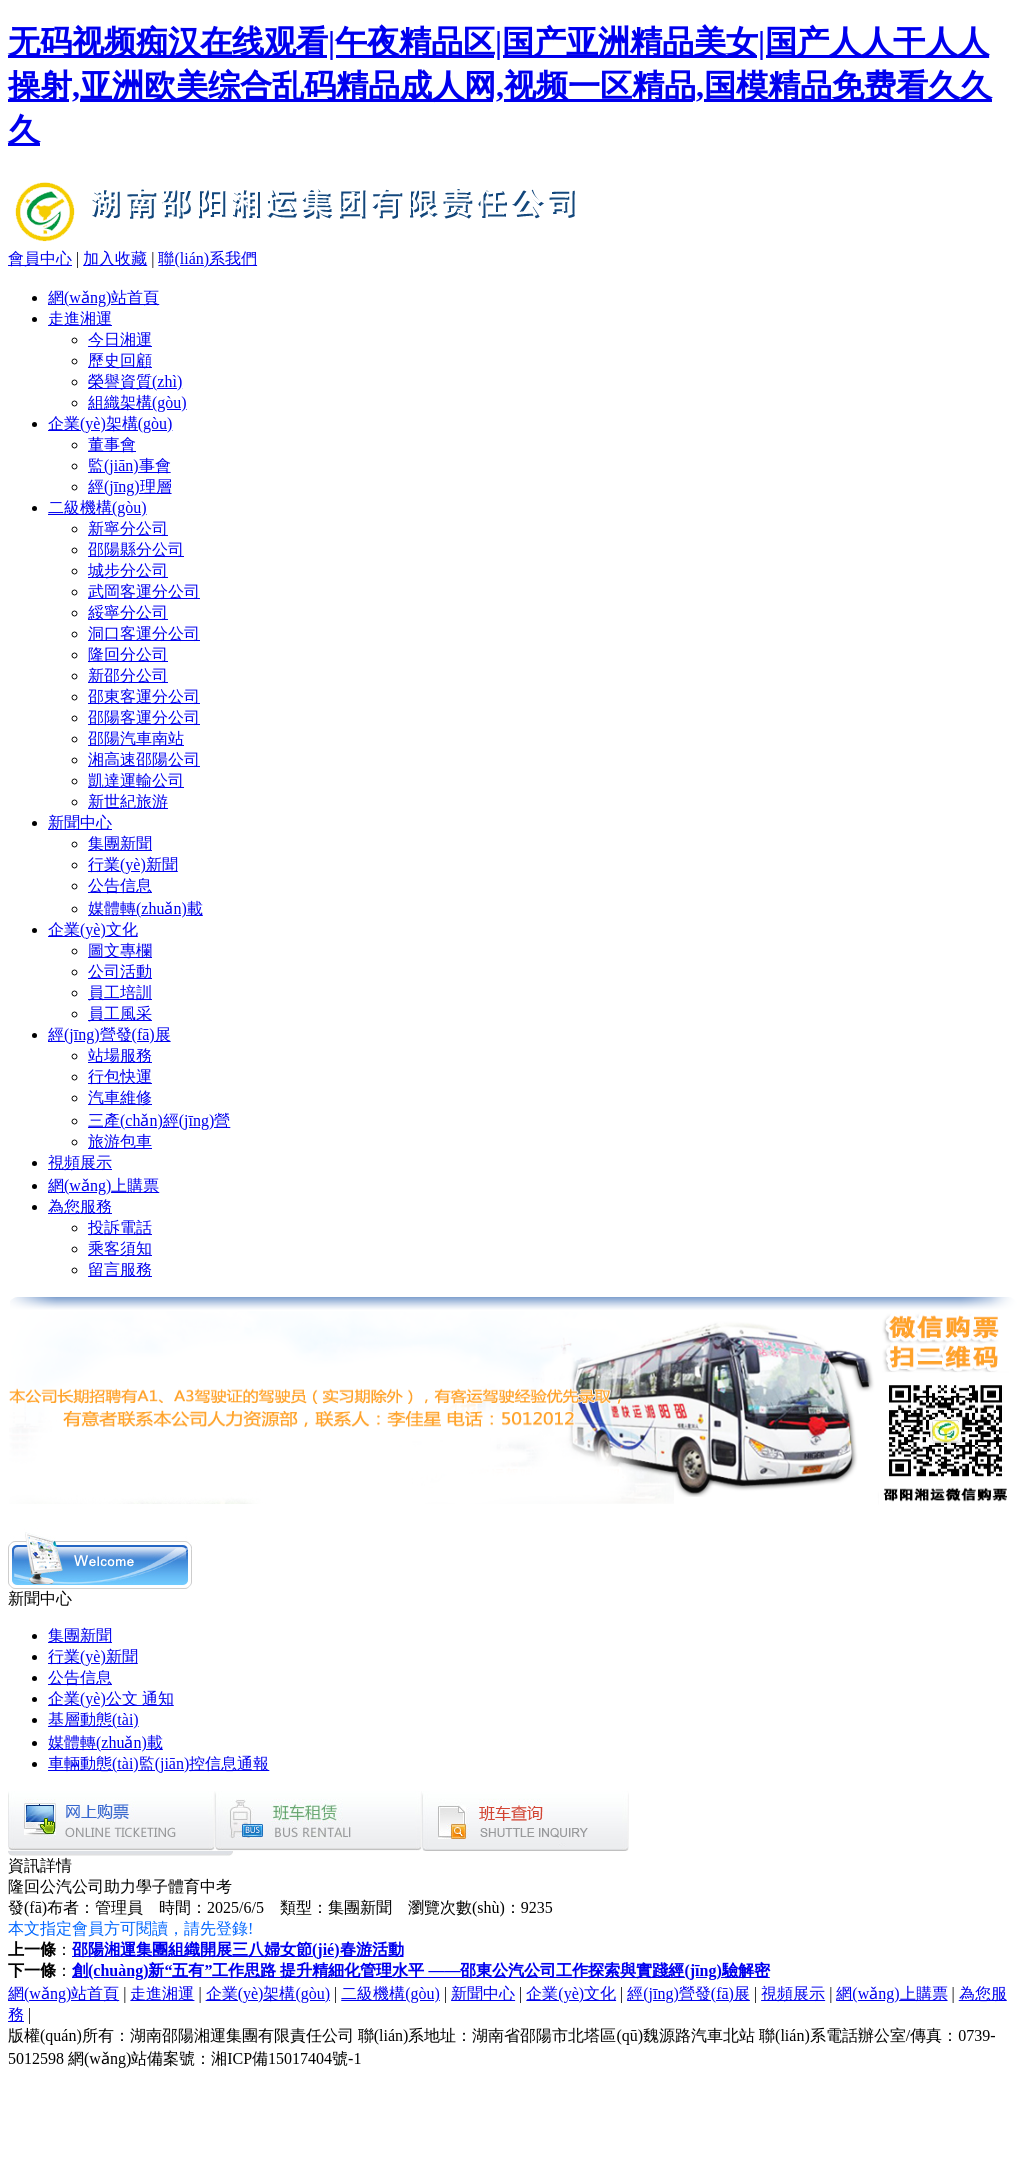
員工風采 (120, 1013)
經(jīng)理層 (130, 486)
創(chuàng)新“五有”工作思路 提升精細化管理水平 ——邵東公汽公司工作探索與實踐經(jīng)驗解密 (421, 1970)
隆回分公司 (128, 654)
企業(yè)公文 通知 (111, 1698)
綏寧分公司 (128, 612)
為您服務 (80, 1206)
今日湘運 (120, 339)
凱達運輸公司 (136, 780)
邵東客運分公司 (144, 696)
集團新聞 (120, 843)
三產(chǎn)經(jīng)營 (159, 1120)
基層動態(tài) (93, 1719)
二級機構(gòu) (97, 507)
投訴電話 (120, 1227)
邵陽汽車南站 (136, 738)
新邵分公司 (128, 675)
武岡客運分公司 (144, 591)
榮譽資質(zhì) (135, 381)
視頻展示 (80, 1162)
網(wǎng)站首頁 (103, 297)
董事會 (112, 444)
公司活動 (120, 971)
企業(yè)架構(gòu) (110, 423)
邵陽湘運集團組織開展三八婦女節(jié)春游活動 (238, 1949)
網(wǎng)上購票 (103, 1185)
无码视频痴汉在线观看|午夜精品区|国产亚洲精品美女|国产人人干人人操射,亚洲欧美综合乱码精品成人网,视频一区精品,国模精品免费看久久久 (500, 86)
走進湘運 (80, 318)
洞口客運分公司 (144, 633)
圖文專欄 (120, 950)
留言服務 (120, 1269)
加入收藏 (115, 258)
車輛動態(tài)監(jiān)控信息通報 (158, 1763)
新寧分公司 (128, 528)
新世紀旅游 (128, 801)
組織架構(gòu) (137, 402)
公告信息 (120, 885)
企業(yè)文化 (93, 929)
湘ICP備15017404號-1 (286, 2058)
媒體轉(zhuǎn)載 (145, 908)
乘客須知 (120, 1248)
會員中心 (40, 258)
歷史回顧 (120, 360)
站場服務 (120, 1055)
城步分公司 (128, 570)
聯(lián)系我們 (207, 258)
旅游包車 (120, 1141)
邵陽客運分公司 (144, 717)
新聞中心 (80, 822)
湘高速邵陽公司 (144, 759)
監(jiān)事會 (129, 465)
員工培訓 (120, 992)
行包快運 (120, 1076)
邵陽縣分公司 (136, 549)
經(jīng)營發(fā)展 (109, 1034)
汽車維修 (120, 1097)
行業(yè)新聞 (133, 864)
